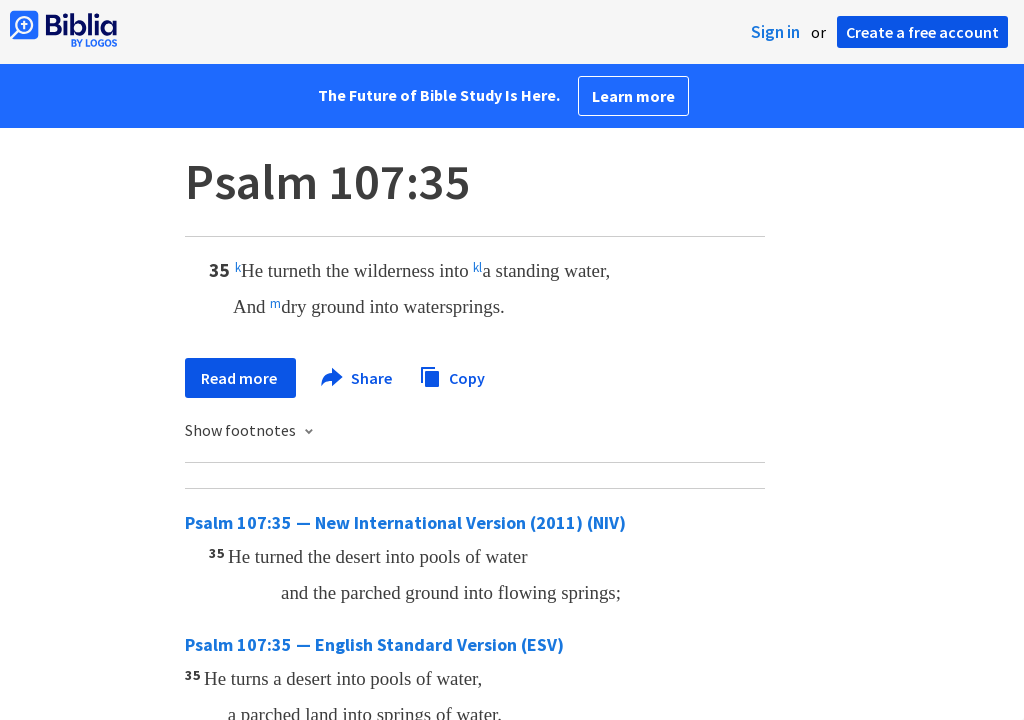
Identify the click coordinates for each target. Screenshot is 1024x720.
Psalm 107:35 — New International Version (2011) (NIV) (405, 522)
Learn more (633, 96)
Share (357, 378)
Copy (452, 375)
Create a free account (922, 32)
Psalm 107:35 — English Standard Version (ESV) (374, 644)
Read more (240, 378)
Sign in (775, 32)
